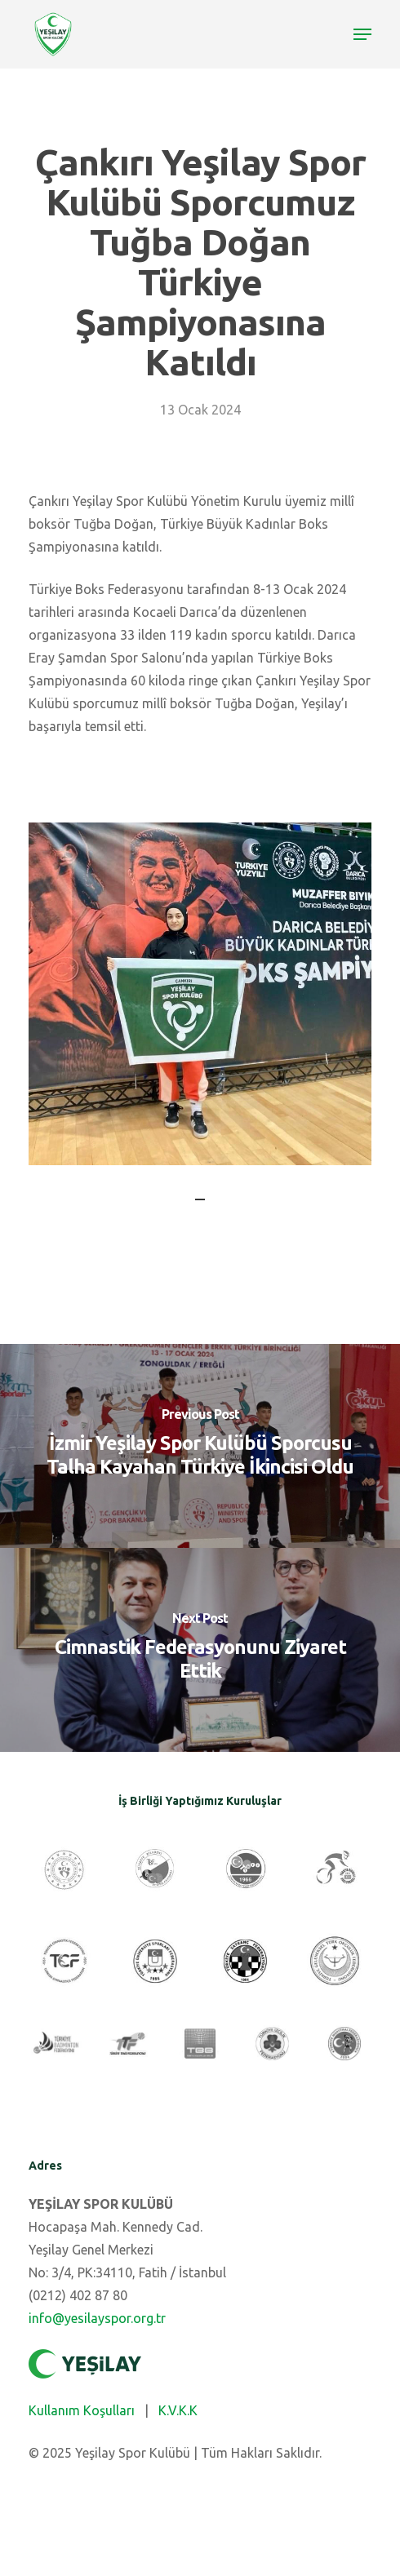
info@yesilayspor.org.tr (97, 2318)
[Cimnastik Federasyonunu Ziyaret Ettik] (200, 1650)
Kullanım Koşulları (82, 2410)
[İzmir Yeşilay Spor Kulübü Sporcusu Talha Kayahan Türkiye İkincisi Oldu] (200, 1446)
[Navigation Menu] (362, 34)
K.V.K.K (178, 2410)
